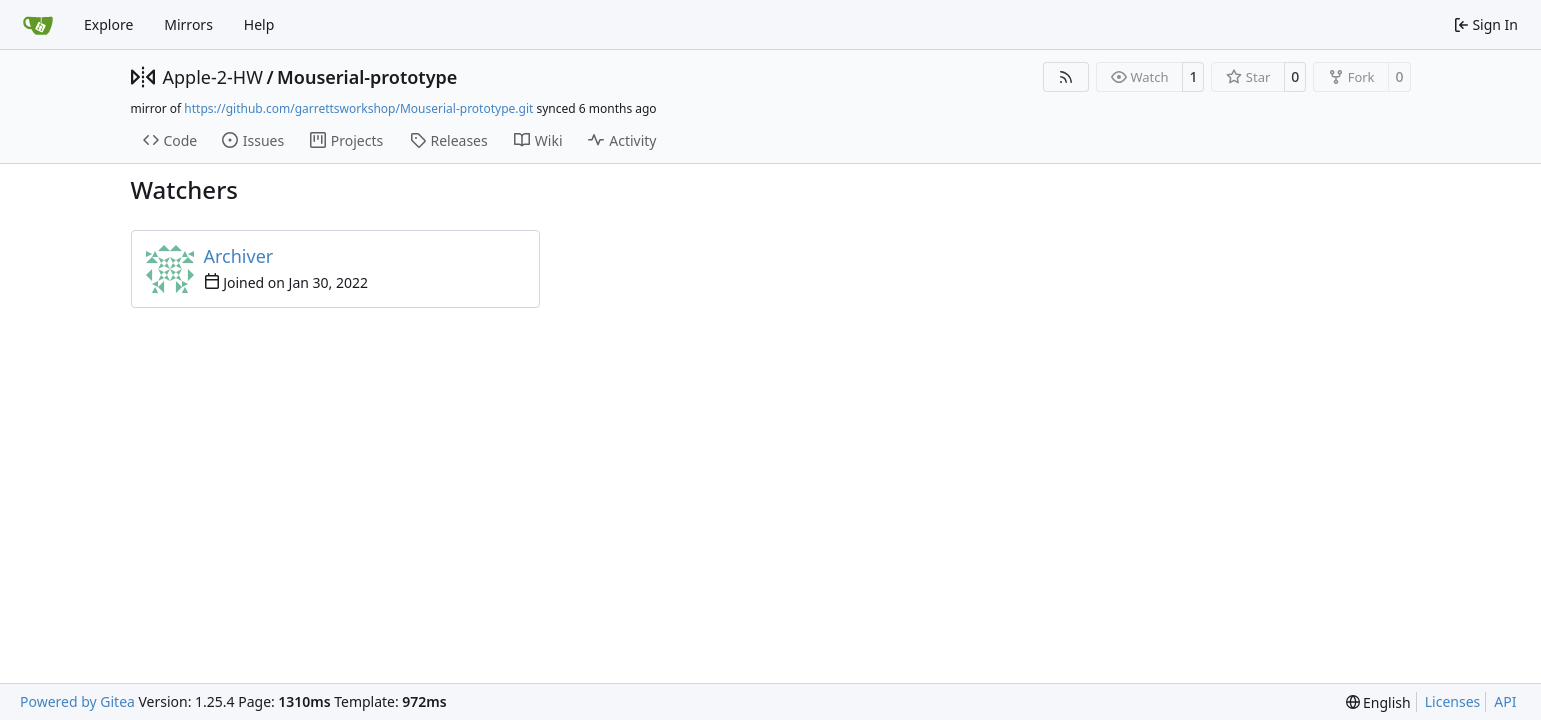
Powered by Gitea (77, 701)
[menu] (1378, 702)
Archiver (239, 256)
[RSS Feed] (1066, 77)
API (1505, 701)
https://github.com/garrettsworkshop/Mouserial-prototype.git (358, 108)
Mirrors (188, 24)
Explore (108, 24)
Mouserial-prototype (367, 77)
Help (259, 24)
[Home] (38, 25)
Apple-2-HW (213, 77)
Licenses (1453, 701)
